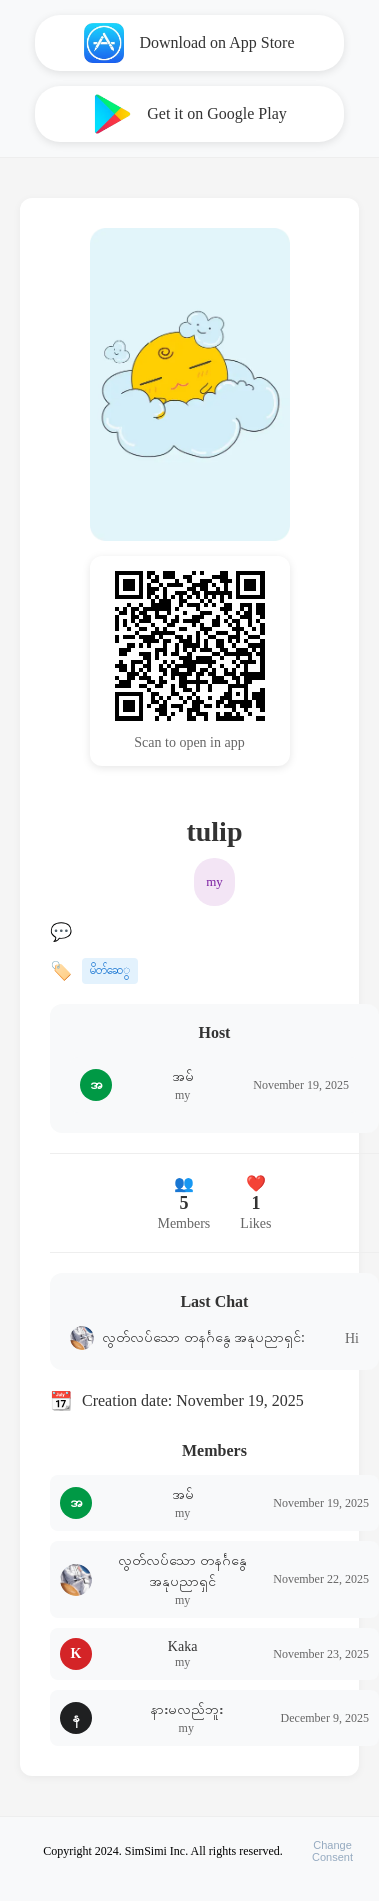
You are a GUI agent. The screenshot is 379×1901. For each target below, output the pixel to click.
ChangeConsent (332, 1851)
